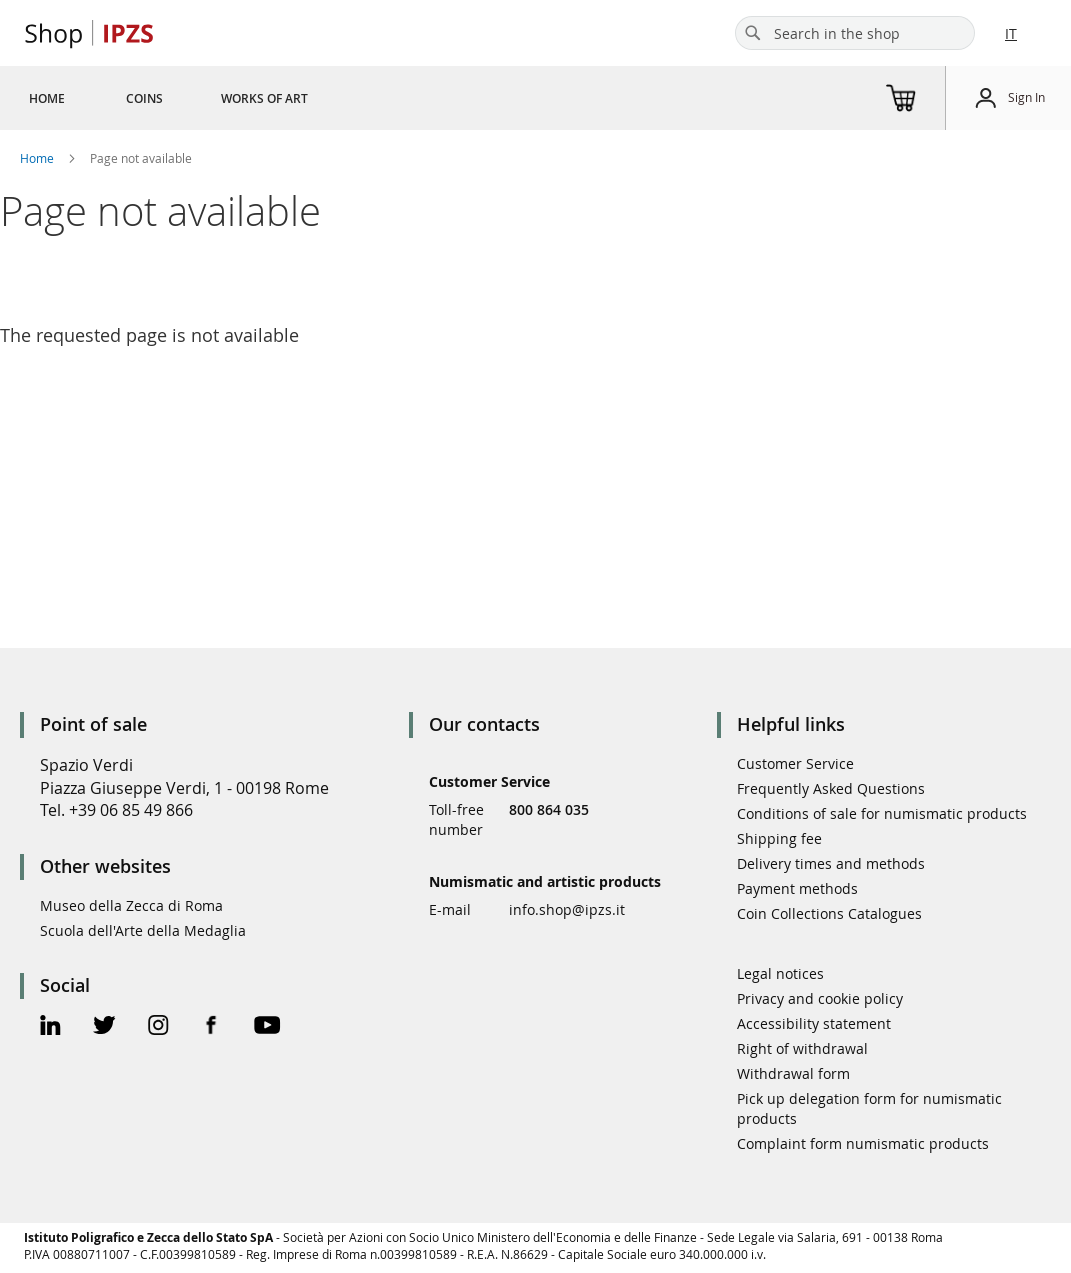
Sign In (1026, 97)
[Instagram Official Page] (158, 1027)
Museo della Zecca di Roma (131, 905)
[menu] (192, 98)
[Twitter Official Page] (104, 1027)
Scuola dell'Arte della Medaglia (143, 930)
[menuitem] (47, 98)
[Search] (753, 33)
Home (38, 158)
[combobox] (855, 33)
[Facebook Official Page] (211, 1027)
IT (1011, 33)
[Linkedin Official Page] (50, 1027)
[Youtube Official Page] (267, 1027)
